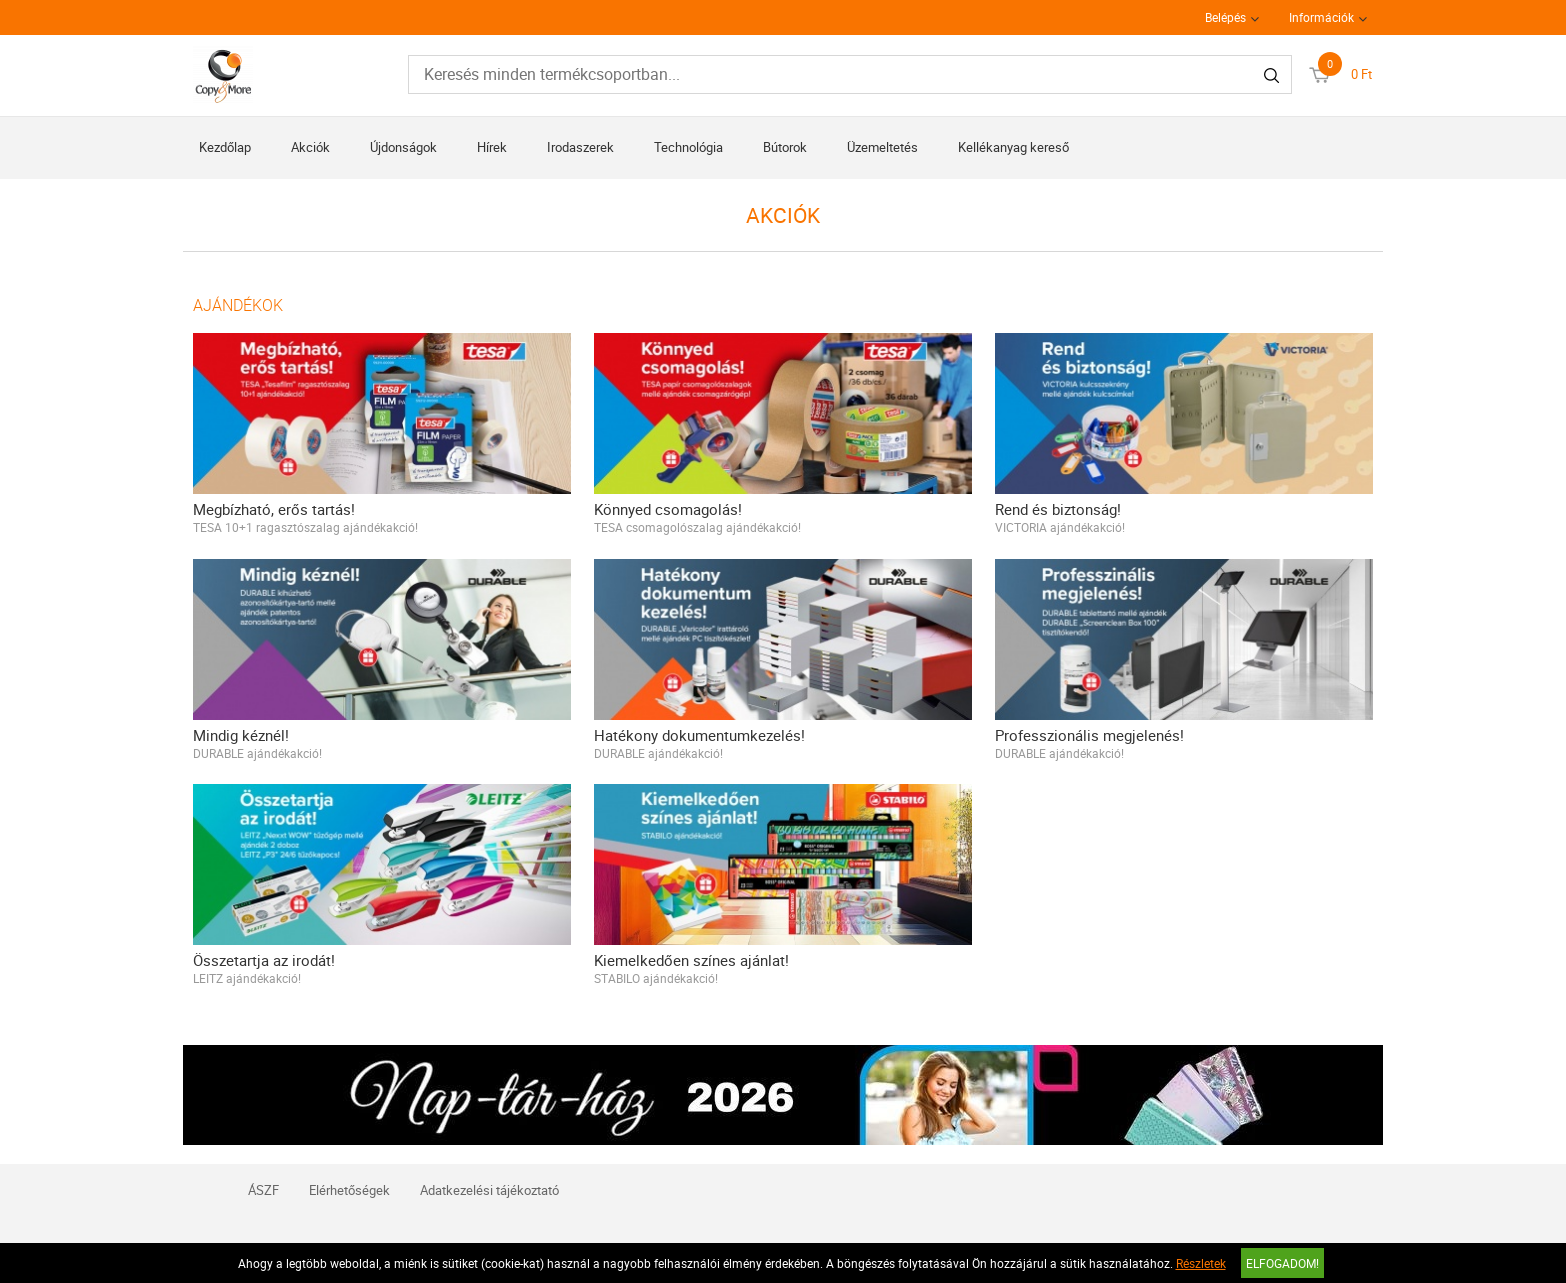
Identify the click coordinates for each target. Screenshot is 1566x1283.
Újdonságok (403, 147)
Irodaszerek (580, 147)
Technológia (688, 147)
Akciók (310, 147)
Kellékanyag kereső (1013, 147)
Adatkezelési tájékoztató (489, 1190)
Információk (1321, 17)
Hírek (492, 147)
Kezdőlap (225, 147)
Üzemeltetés (882, 147)
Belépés (1225, 17)
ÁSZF (263, 1190)
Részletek (1201, 1263)
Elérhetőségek (349, 1190)
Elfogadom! (1282, 1263)
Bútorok (785, 147)
